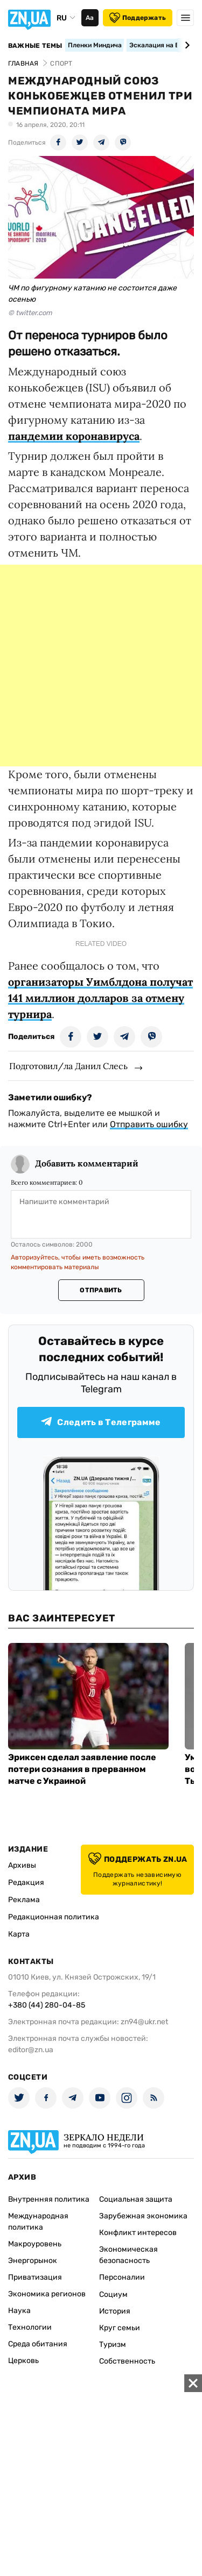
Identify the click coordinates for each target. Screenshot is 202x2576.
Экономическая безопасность (128, 2255)
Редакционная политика (53, 1917)
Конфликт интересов (138, 2232)
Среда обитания (37, 2344)
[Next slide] (185, 45)
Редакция (26, 1882)
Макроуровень (34, 2243)
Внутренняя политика (48, 2199)
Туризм (112, 2344)
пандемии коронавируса (74, 436)
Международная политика (38, 2221)
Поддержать (137, 17)
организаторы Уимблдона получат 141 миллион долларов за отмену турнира (100, 998)
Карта (19, 1934)
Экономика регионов (47, 2294)
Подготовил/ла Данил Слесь (68, 1066)
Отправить (101, 1290)
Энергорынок (32, 2260)
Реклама (24, 1899)
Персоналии (122, 2277)
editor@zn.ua (30, 2049)
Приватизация (35, 2277)
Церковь (23, 2360)
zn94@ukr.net (144, 2021)
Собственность (127, 2361)
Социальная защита (135, 2199)
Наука (19, 2310)
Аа (90, 18)
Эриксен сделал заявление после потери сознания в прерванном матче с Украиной (82, 1769)
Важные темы (35, 45)
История (114, 2311)
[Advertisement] (101, 665)
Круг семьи (119, 2327)
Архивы (22, 1865)
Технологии (30, 2327)
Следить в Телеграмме (101, 1422)
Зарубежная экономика (143, 2216)
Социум (113, 2294)
